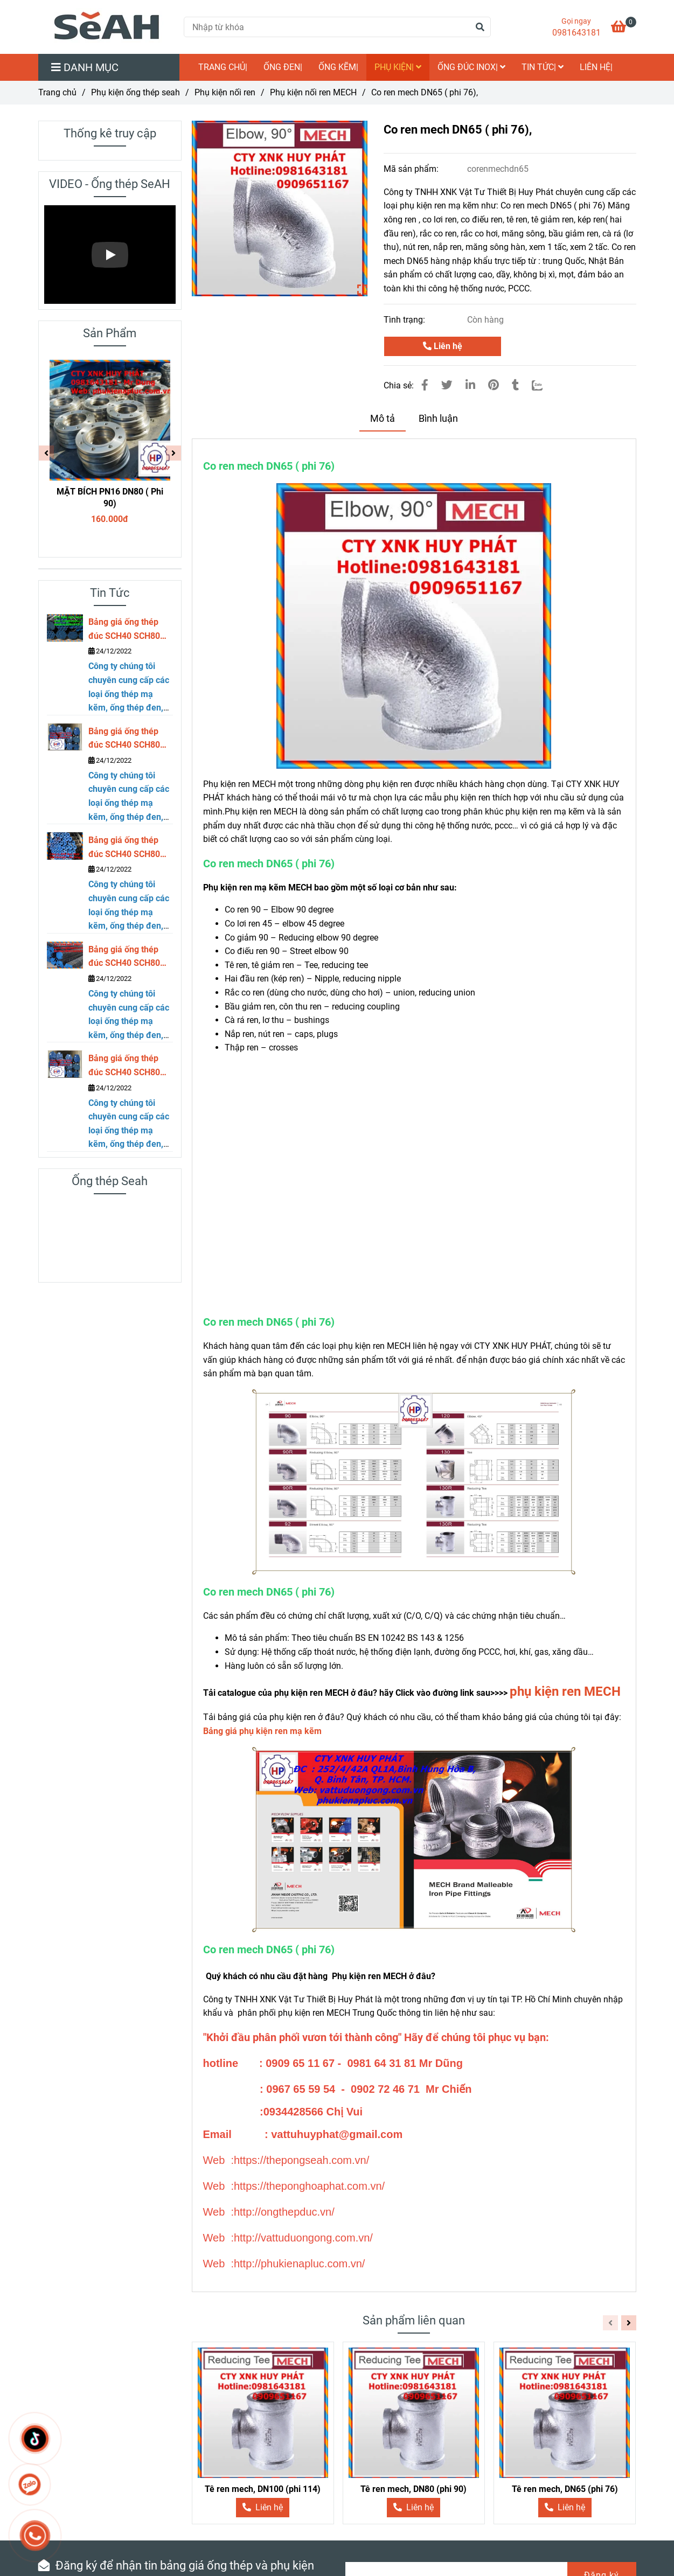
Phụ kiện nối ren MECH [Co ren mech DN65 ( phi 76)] (313, 92)
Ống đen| (282, 67)
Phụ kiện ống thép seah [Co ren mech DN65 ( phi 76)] (135, 92)
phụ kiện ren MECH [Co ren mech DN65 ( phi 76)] (565, 1691)
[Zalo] (543, 385)
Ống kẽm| (338, 67)
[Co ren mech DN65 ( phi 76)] (623, 28)
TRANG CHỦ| (222, 67)
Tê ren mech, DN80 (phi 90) (413, 2489)
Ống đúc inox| (471, 67)
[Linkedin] (470, 385)
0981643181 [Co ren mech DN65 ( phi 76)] (576, 32)
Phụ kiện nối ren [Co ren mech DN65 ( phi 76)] (224, 92)
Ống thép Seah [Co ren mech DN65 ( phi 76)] (110, 1181)
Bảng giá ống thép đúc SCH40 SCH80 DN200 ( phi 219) (124, 848)
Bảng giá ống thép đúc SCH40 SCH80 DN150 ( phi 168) (124, 957)
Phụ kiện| (397, 67)
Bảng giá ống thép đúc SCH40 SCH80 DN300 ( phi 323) (124, 630)
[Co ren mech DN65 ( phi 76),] (106, 27)
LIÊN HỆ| (596, 67)
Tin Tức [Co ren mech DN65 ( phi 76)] (110, 593)
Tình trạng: (405, 320)
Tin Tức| (543, 67)
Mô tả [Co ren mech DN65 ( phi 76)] (382, 418)
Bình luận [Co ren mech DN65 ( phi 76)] (438, 418)
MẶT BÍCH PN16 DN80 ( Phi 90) (110, 497)
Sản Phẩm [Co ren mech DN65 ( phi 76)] (109, 333)
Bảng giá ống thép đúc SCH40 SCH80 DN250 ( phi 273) (124, 739)
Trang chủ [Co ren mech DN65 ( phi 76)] (57, 92)
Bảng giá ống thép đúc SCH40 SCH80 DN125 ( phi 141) (124, 1066)
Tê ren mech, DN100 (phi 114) (263, 2489)
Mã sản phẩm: (412, 169)
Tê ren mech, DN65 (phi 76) (565, 2489)
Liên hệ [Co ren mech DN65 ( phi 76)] (442, 346)
